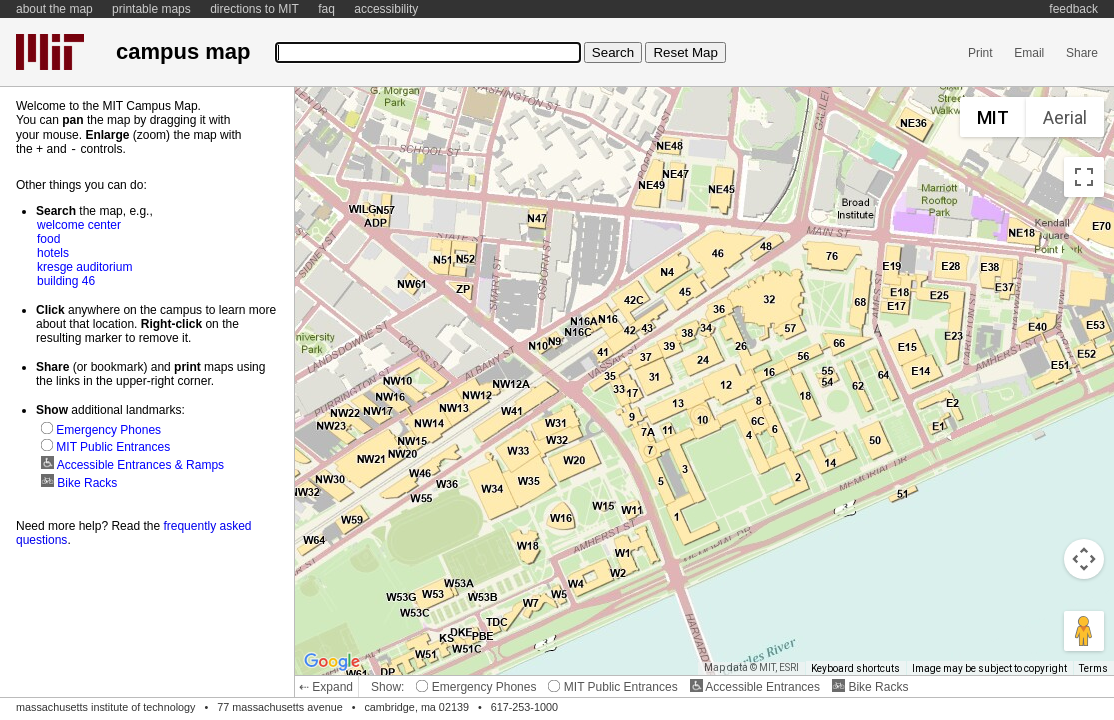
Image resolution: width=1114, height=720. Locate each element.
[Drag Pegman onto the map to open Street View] (1084, 631)
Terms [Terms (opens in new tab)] (1093, 668)
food (48, 238)
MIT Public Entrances (612, 687)
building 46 (66, 280)
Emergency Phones (476, 687)
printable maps (151, 9)
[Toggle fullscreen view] (1084, 177)
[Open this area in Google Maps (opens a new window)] (332, 662)
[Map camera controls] (1084, 559)
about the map (54, 9)
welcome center (79, 224)
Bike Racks (870, 687)
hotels (53, 252)
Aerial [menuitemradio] (1065, 117)
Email (1029, 53)
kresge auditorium (84, 266)
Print (980, 53)
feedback (1073, 9)
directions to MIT (254, 9)
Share (1082, 53)
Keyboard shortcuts (855, 668)
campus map (183, 51)
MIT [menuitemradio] (993, 117)
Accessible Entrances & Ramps (132, 464)
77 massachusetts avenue (279, 707)
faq (326, 9)
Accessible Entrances (755, 687)
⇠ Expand (326, 687)
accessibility (386, 9)
